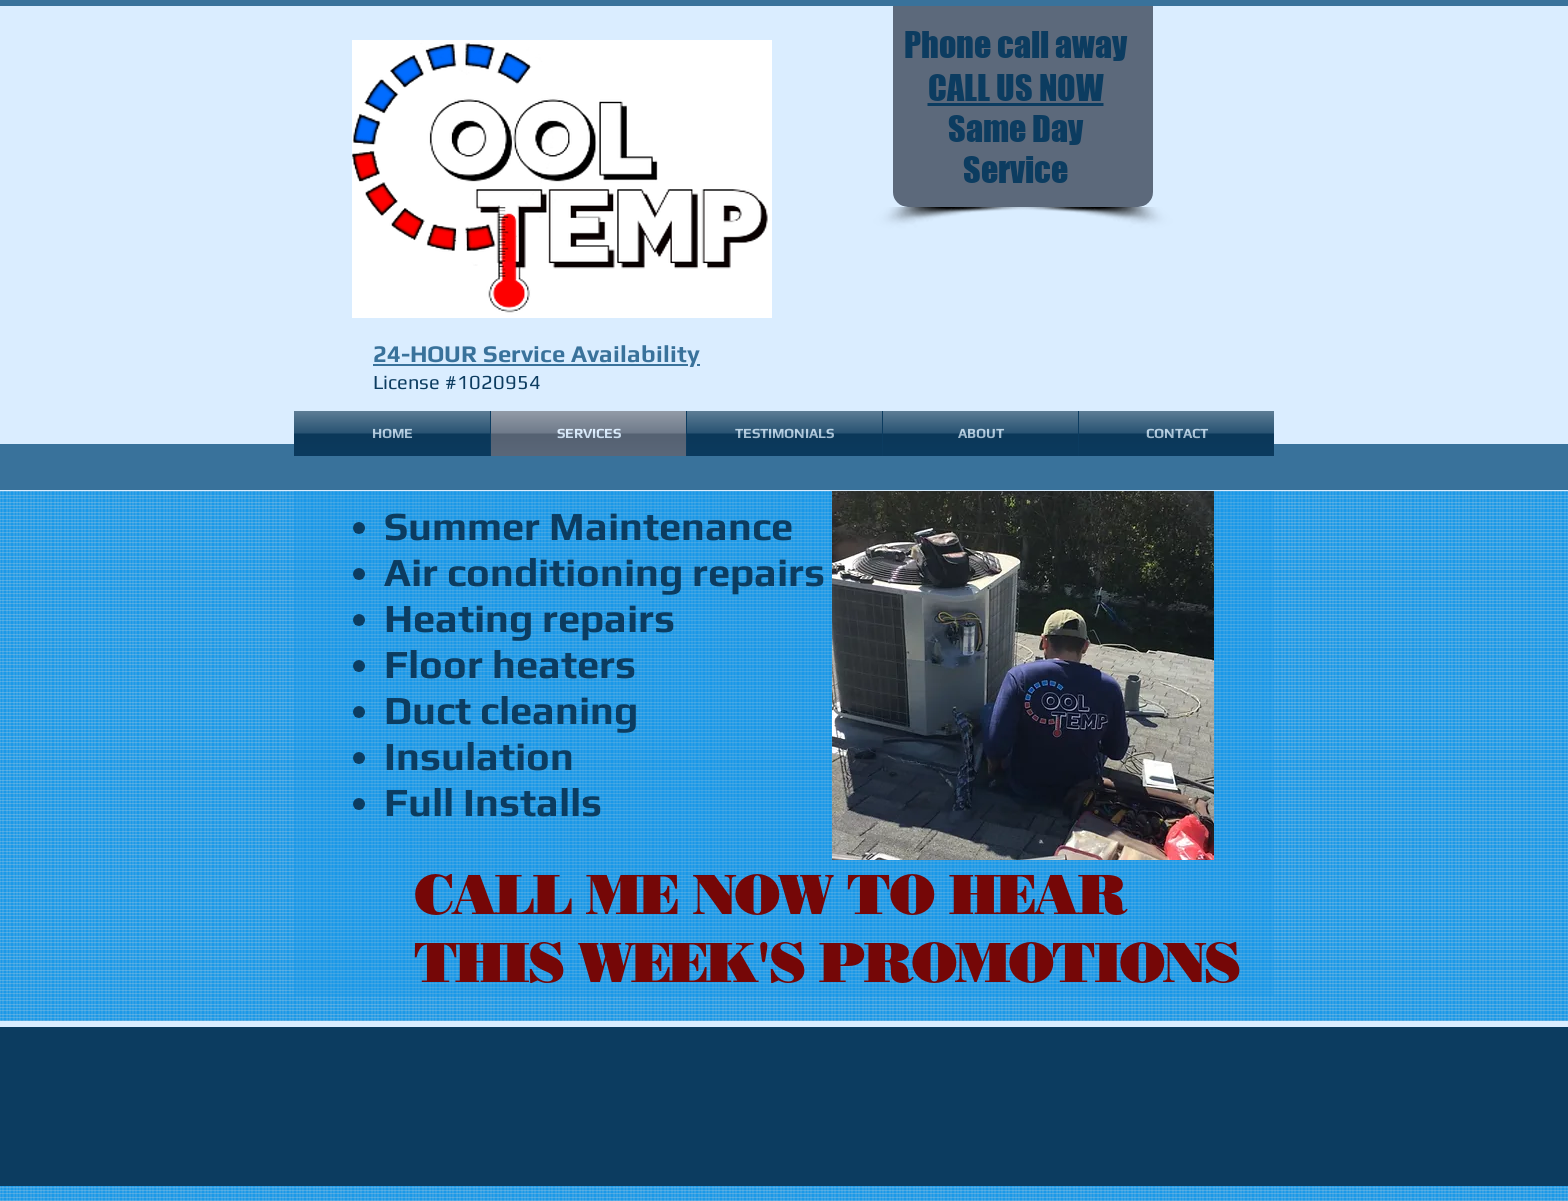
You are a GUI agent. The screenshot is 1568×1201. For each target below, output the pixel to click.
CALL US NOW (1016, 87)
